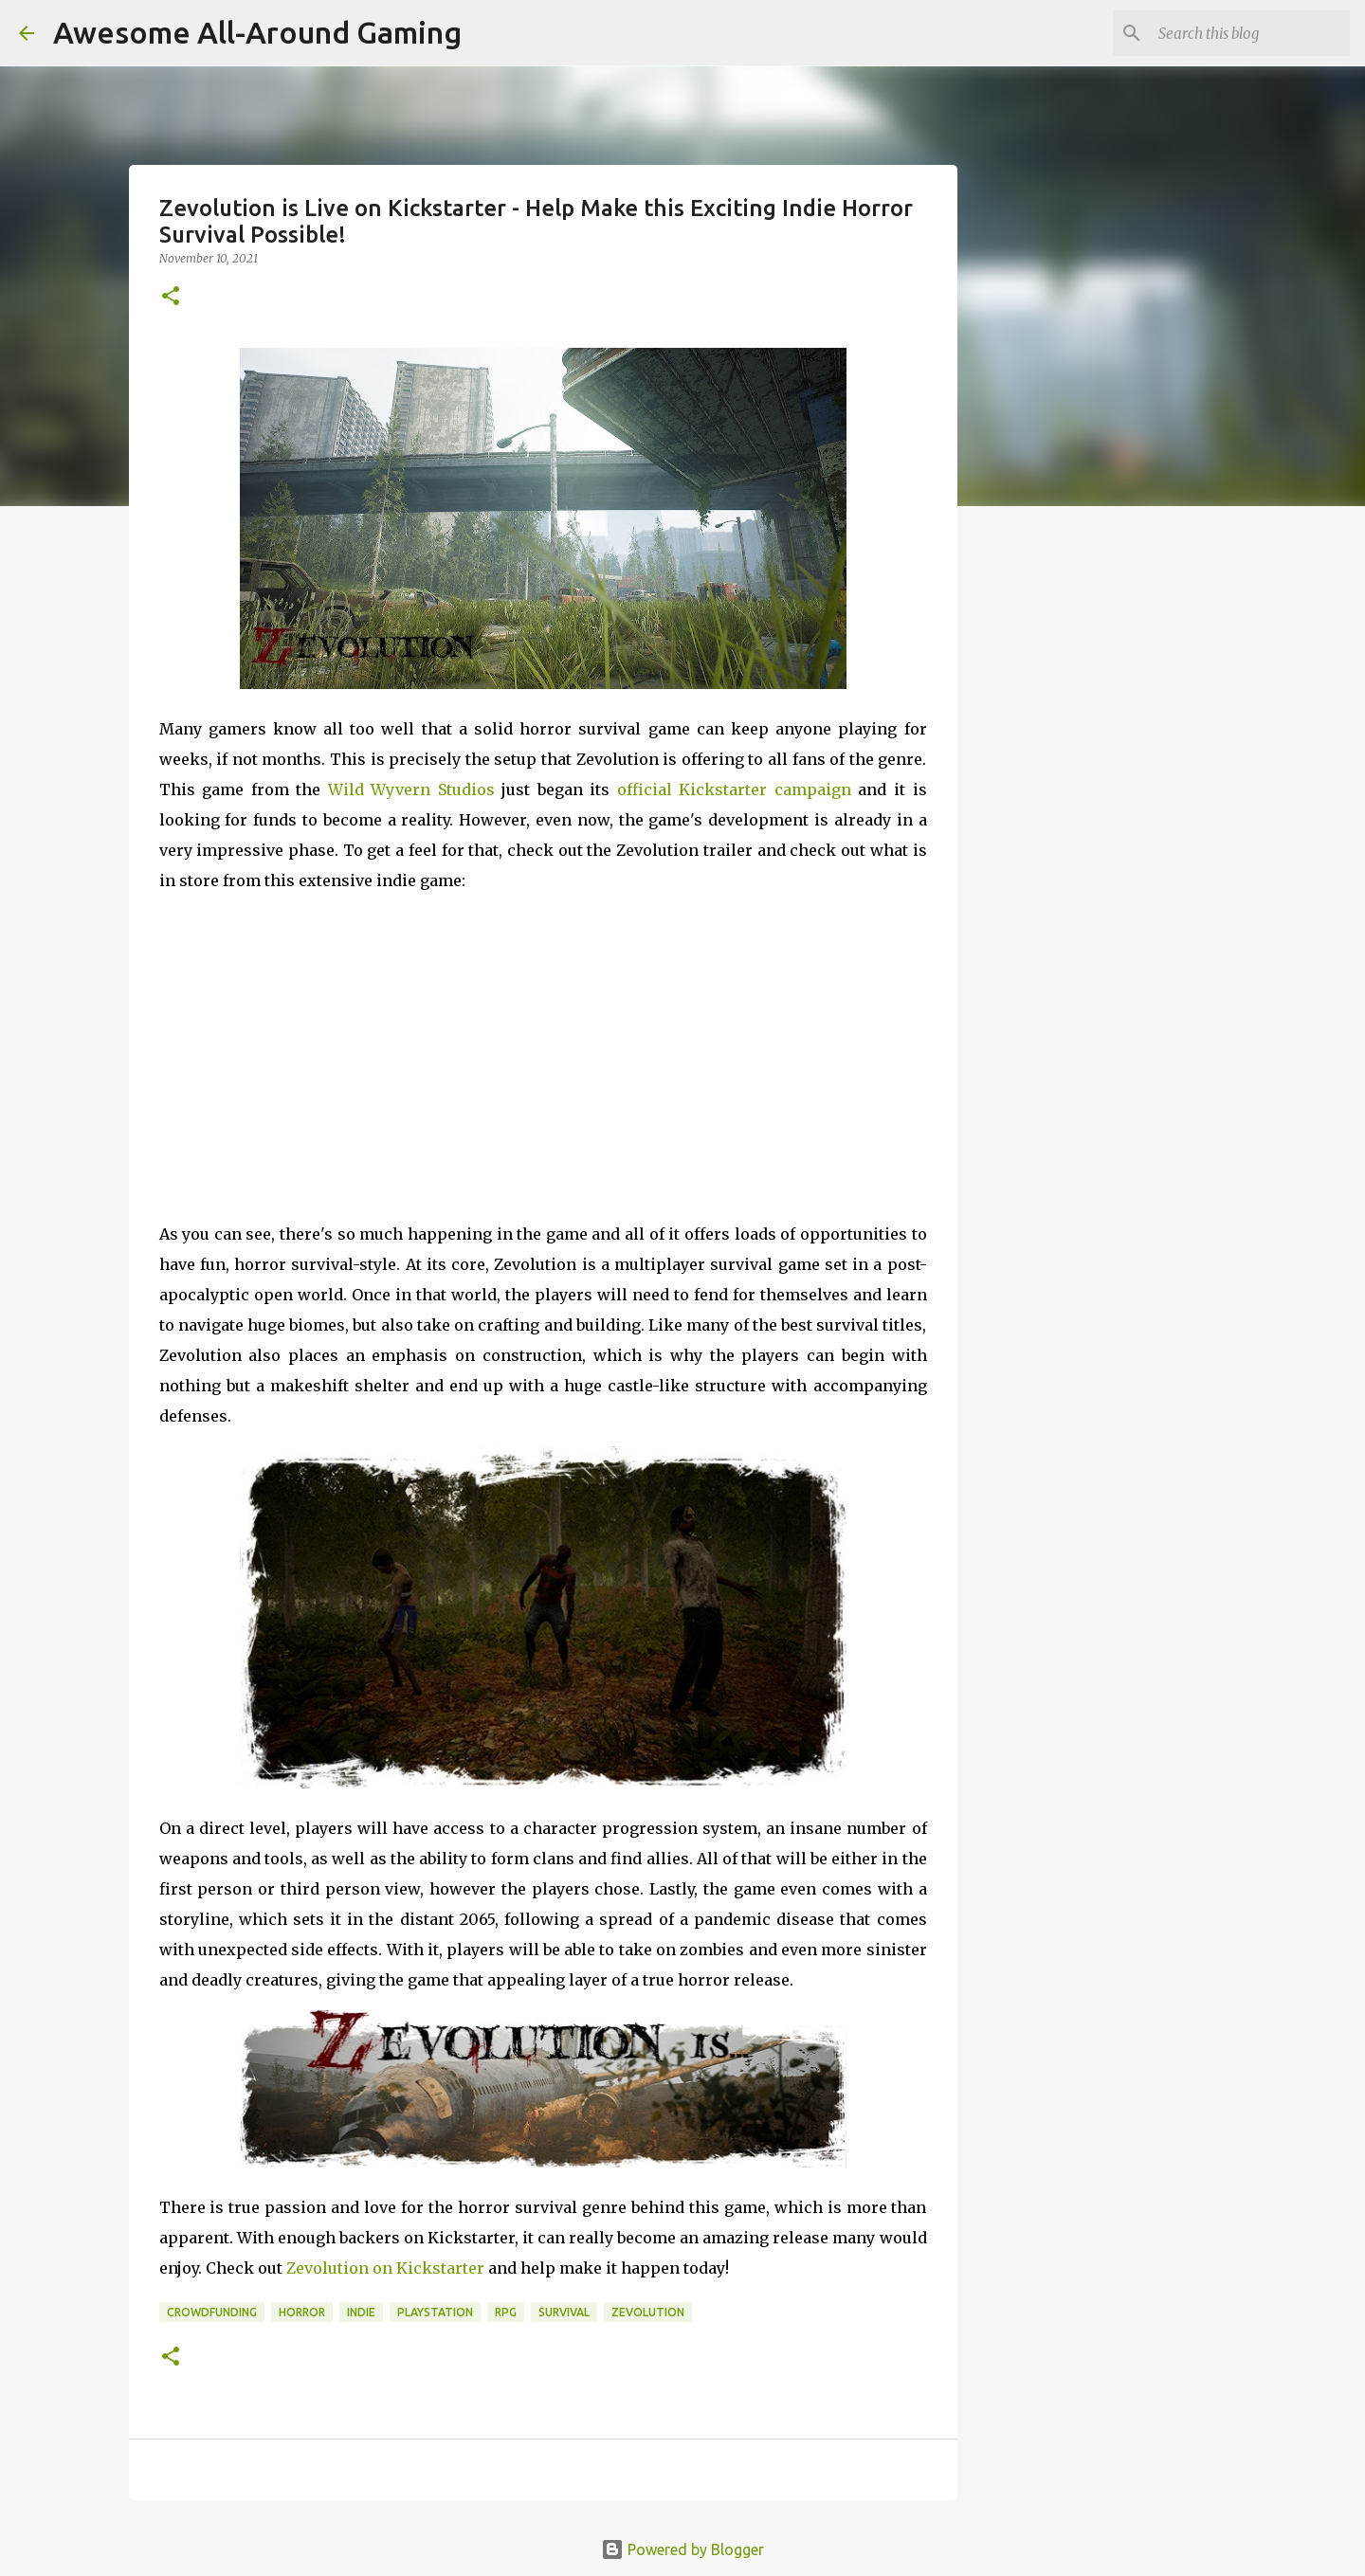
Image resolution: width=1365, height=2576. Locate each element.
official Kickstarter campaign (734, 789)
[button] (170, 297)
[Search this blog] (1250, 33)
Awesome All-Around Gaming (257, 32)
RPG (506, 2312)
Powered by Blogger (682, 2549)
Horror (302, 2312)
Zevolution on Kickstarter (385, 2268)
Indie (361, 2312)
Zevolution (647, 2312)
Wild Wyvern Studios (411, 789)
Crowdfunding (212, 2312)
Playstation (435, 2312)
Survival (564, 2312)
